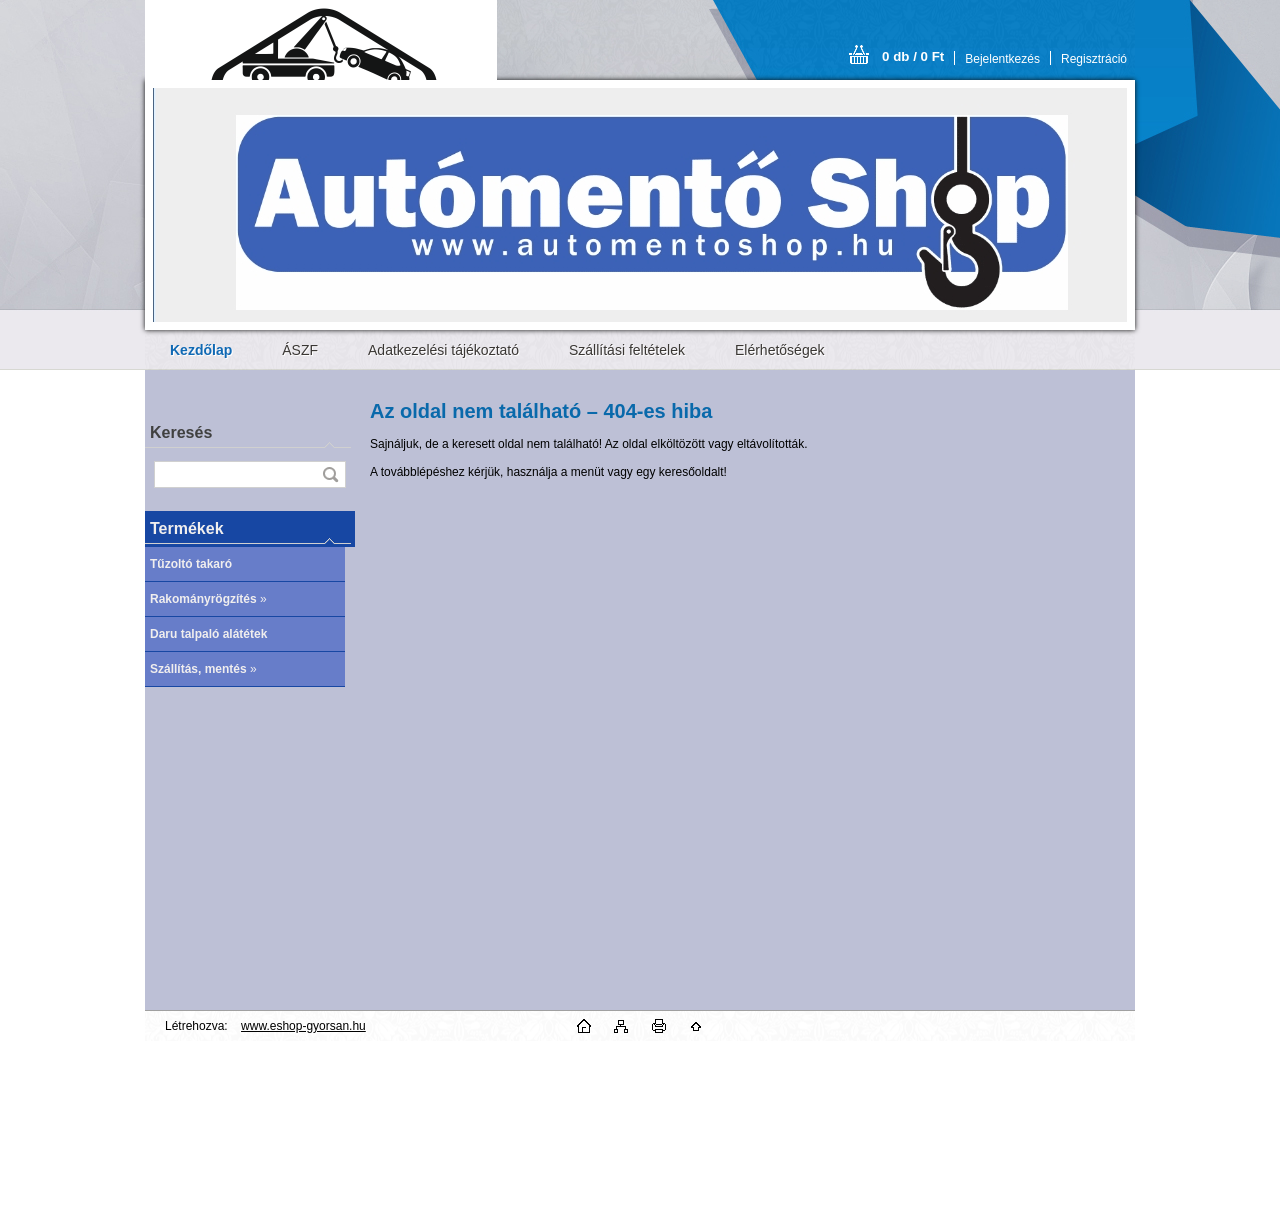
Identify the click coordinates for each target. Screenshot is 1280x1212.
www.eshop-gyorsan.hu (303, 1026)
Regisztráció (1094, 59)
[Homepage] (201, 350)
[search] (330, 474)
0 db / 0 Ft (913, 56)
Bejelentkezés (1002, 59)
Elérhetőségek (780, 350)
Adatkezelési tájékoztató (443, 350)
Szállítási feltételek (627, 350)
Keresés (181, 432)
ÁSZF (300, 350)
